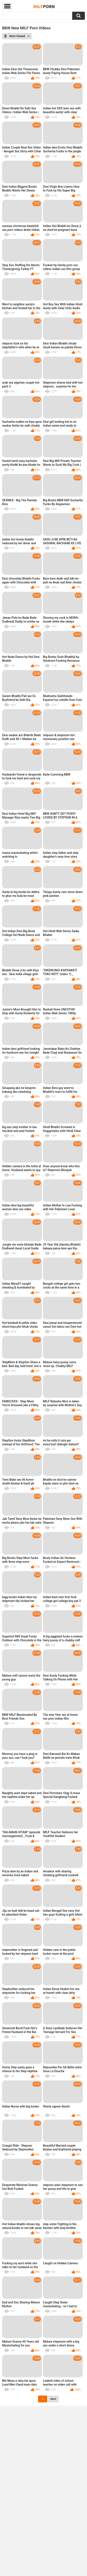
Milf (44, 6)
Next (53, 2398)
